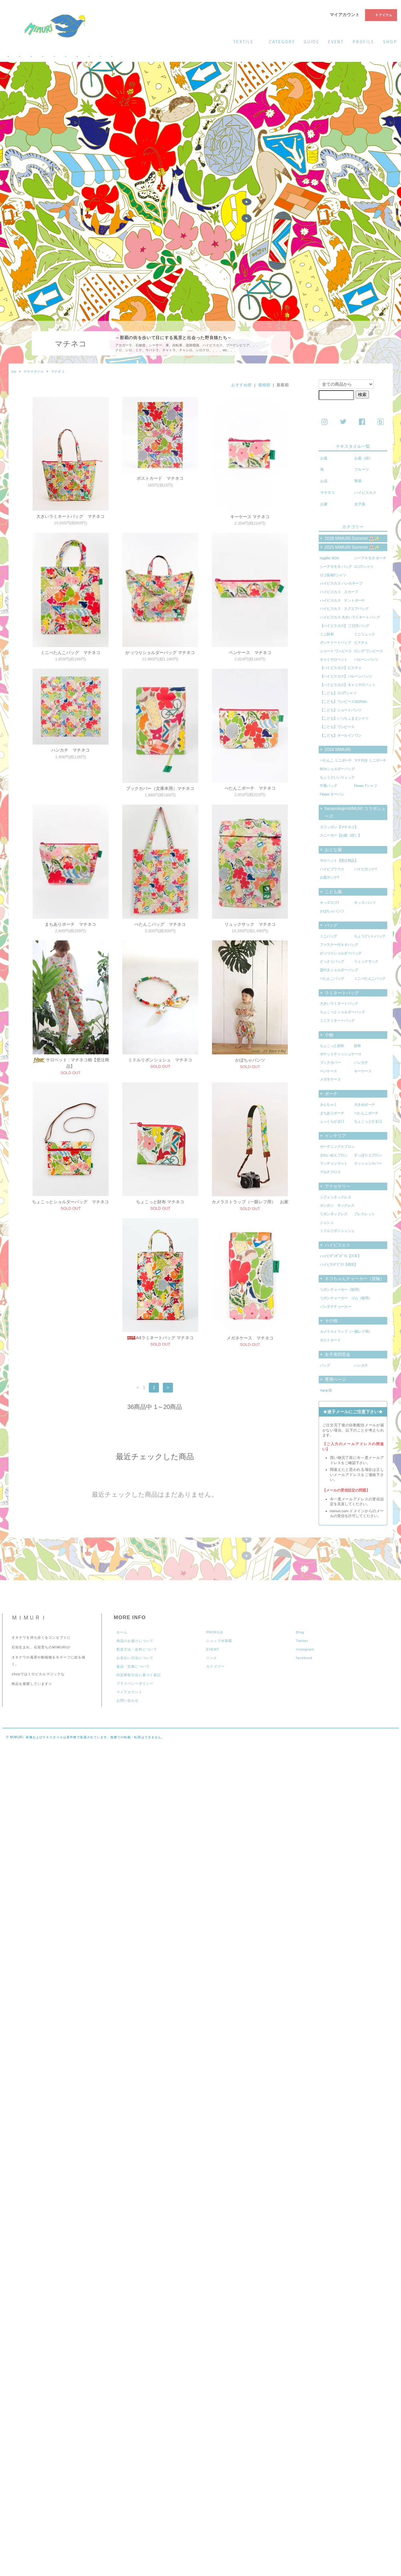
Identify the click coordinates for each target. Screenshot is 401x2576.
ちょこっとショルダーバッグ (342, 1012)
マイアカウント (345, 14)
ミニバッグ (328, 936)
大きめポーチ (364, 1104)
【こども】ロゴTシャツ (338, 693)
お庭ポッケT (329, 877)
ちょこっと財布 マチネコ (160, 1201)
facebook (304, 1658)
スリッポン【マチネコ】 (339, 827)
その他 (331, 1320)
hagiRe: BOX (329, 558)
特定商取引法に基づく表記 (138, 1675)
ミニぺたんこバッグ (369, 978)
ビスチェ (361, 642)
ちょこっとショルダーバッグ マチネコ (70, 1201)
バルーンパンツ (366, 659)
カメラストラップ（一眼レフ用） (346, 1331)
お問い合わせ (127, 1700)
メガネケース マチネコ (160, 1337)
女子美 (359, 504)
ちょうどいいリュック (337, 777)
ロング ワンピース (368, 651)
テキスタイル (33, 371)
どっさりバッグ (332, 961)
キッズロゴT (329, 903)
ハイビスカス (365, 492)
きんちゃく (328, 1104)
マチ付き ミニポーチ (370, 760)
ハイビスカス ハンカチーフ (341, 583)
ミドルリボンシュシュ (337, 1231)
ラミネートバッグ (342, 992)
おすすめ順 (241, 385)
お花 (324, 481)
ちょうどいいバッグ (369, 936)
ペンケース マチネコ (250, 652)
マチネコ (57, 371)
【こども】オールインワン (341, 735)
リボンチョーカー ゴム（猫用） (346, 1298)
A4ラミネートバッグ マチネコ (70, 1337)
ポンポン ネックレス (337, 1205)
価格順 (264, 385)
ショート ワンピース (336, 651)
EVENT (212, 1649)
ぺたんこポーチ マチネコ (250, 788)
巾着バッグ (328, 786)
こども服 (333, 891)
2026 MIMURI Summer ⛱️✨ (352, 538)
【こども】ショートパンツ (341, 710)
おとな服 (333, 849)
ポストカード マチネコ (160, 478)
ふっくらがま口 (332, 1121)
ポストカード (330, 1340)
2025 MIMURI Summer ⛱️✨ (352, 547)
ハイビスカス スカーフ (339, 592)
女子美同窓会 (337, 1354)
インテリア (335, 1135)
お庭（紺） (363, 458)
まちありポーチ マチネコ (70, 924)
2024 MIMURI (338, 749)
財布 (357, 1046)
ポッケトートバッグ (335, 642)
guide (312, 41)
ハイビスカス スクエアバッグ (344, 609)
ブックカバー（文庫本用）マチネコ (160, 788)
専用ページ (335, 1379)
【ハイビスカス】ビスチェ (341, 668)
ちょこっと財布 (332, 1046)
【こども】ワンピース (337, 727)
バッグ (331, 925)
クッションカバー (368, 1163)
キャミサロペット (334, 659)
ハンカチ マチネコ (70, 750)
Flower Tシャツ (365, 786)
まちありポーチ (332, 1113)
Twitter (302, 1641)
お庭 (324, 458)
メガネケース (330, 1079)
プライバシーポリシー (134, 1683)
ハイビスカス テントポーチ (342, 600)
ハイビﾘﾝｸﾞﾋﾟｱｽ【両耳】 (339, 1264)
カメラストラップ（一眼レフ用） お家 (250, 1201)
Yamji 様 (326, 1390)
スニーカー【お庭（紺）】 (341, 835)
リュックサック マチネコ (250, 924)
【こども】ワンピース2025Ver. (343, 701)
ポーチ (331, 1093)
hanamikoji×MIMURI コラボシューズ (355, 812)
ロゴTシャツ (364, 566)
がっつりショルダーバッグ (341, 953)
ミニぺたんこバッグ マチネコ (70, 652)
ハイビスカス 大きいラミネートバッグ (350, 617)
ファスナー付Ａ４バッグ (339, 945)
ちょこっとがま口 (368, 1121)
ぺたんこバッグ (332, 978)
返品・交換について (133, 1666)
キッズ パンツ (365, 903)
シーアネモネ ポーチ (370, 558)
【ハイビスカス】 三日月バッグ (344, 626)
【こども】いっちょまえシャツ (344, 718)
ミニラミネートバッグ (337, 1020)
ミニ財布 (327, 634)
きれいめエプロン (334, 1155)
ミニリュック (364, 634)
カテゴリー (215, 1666)
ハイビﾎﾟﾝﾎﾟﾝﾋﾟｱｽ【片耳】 (340, 1256)
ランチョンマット (334, 1163)
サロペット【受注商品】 (339, 860)
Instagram (305, 1649)
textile (246, 41)
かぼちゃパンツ (250, 1060)
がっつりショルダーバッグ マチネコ (160, 652)
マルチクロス (330, 1172)
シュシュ (327, 1222)
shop (390, 41)
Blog (300, 1632)
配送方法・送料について (136, 1649)
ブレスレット (364, 1214)
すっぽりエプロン (368, 1155)
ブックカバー (330, 1062)
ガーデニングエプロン (337, 1147)
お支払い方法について (134, 1658)
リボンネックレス (334, 1214)
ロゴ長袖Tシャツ (333, 575)
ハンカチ (361, 1062)
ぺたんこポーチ (366, 1113)
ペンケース (328, 1071)
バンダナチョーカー (335, 1306)
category (282, 41)
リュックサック (366, 961)
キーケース (362, 1071)
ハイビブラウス (332, 869)
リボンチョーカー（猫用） (341, 1289)
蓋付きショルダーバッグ (339, 970)
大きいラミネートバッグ (339, 1003)
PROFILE (214, 1632)
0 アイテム (380, 14)
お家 (324, 504)
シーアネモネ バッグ (336, 566)
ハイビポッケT (365, 869)
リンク (211, 1658)
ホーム (121, 1632)
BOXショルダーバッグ (337, 769)
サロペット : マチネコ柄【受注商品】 (70, 1063)
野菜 (358, 481)
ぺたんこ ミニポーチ (336, 760)
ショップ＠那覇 (219, 1641)
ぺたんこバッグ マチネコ (160, 924)
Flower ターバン (332, 794)
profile (363, 41)
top (14, 371)
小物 (329, 1034)
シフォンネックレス (335, 1197)
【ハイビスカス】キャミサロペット (348, 685)
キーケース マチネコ (250, 516)
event (336, 41)
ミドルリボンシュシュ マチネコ (160, 1059)
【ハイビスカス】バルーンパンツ (346, 676)
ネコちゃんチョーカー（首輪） (355, 1278)
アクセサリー (337, 1186)
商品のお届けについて (134, 1641)
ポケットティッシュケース (341, 1054)
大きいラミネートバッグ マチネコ (70, 516)
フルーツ (361, 469)
